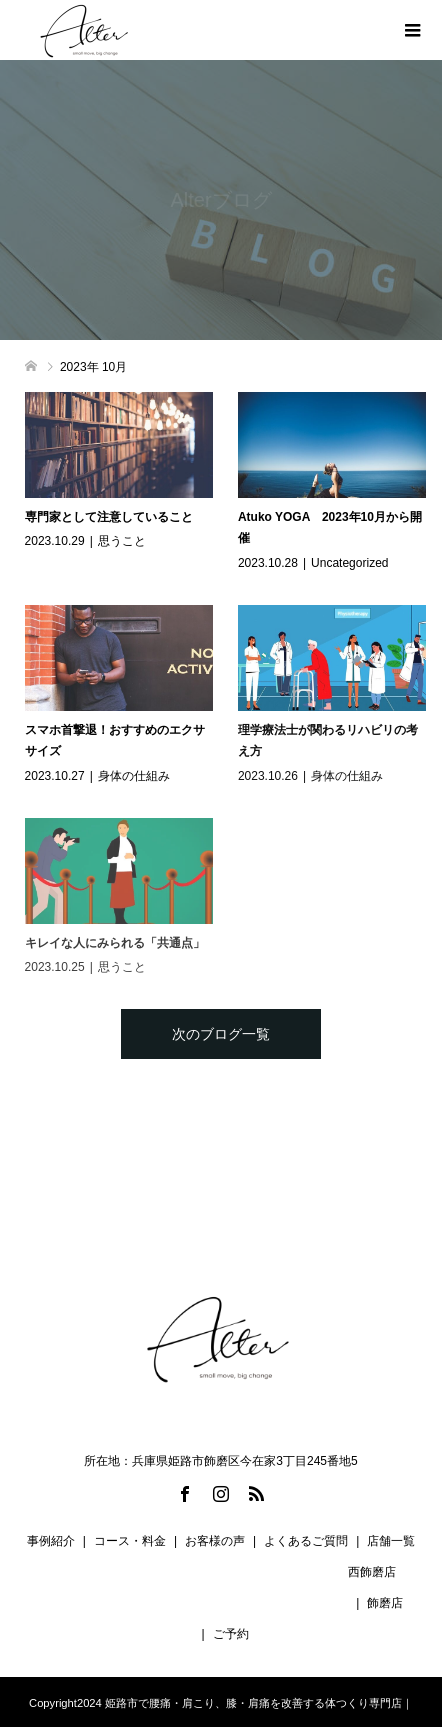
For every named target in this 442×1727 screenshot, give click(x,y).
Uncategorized (349, 563)
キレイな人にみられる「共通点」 (115, 943)
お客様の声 (215, 1541)
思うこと (122, 541)
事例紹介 (51, 1541)
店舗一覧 (391, 1541)
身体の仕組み (134, 776)
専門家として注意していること (109, 517)
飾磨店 (385, 1603)
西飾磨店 (372, 1572)
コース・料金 (130, 1541)
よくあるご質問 (306, 1541)
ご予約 (231, 1634)
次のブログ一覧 (221, 1034)
